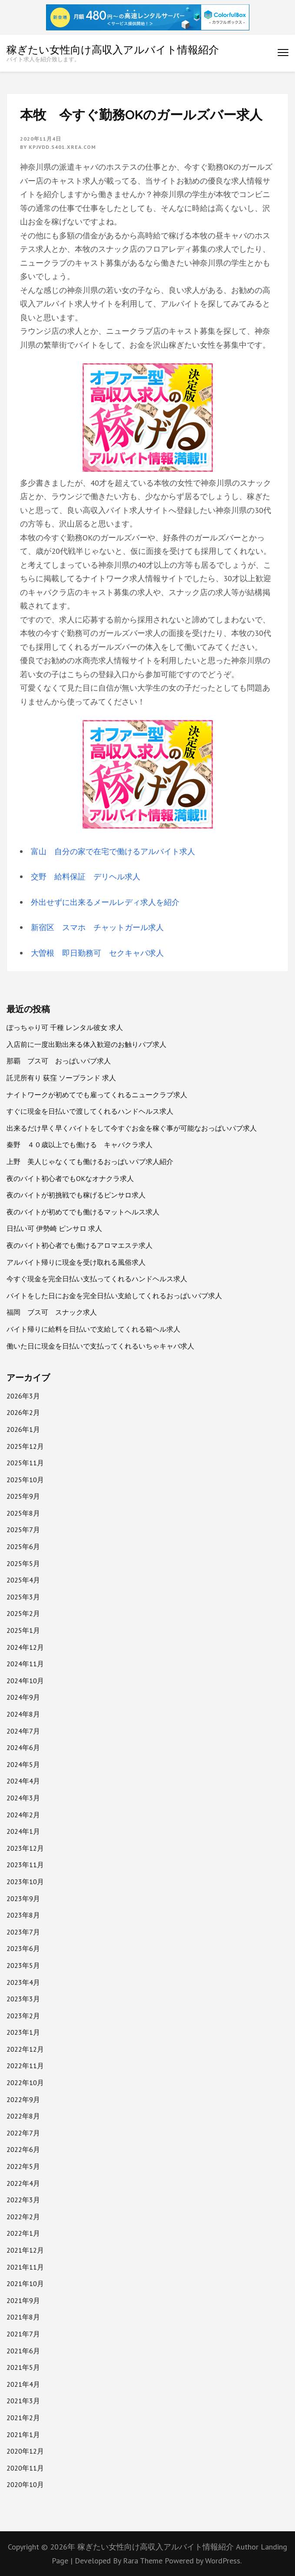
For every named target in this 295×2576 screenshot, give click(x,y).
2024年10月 (25, 1680)
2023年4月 (23, 1982)
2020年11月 (25, 2468)
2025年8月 (23, 1513)
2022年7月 (23, 2133)
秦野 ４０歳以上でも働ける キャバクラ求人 (79, 1144)
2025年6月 (23, 1546)
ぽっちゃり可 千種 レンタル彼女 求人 (65, 1027)
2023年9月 (23, 1898)
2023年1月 (23, 2032)
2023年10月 (25, 1881)
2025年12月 (25, 1446)
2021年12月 (25, 2250)
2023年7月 (23, 1932)
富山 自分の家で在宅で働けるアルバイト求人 (113, 851)
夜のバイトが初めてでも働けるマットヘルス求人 (83, 1211)
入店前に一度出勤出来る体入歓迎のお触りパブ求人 (86, 1044)
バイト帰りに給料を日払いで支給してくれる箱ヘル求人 (93, 1329)
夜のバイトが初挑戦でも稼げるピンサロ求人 (76, 1195)
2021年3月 (23, 2400)
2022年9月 (23, 2099)
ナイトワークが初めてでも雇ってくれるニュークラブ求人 (97, 1094)
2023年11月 (25, 1864)
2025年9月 (23, 1496)
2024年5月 (23, 1764)
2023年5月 (23, 1965)
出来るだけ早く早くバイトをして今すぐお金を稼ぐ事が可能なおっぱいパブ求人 (132, 1128)
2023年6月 (23, 1948)
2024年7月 (23, 1731)
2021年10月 (25, 2283)
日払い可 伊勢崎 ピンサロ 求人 (54, 1228)
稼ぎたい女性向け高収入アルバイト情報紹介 (113, 49)
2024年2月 (23, 1814)
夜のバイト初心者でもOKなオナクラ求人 (70, 1178)
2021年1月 (23, 2434)
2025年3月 (23, 1596)
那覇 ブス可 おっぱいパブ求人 (59, 1060)
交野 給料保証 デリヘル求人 (85, 877)
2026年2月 (23, 1412)
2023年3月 (23, 1998)
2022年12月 (25, 2049)
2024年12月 (25, 1647)
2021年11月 (25, 2267)
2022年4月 (23, 2183)
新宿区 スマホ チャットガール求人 (97, 927)
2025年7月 (23, 1529)
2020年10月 (25, 2484)
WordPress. (223, 2561)
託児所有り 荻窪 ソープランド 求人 (61, 1077)
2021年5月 (23, 2367)
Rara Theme (144, 2561)
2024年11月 (25, 1663)
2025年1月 (23, 1630)
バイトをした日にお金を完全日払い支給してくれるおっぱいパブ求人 (114, 1295)
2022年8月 (23, 2116)
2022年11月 (25, 2065)
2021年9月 (23, 2300)
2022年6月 (23, 2149)
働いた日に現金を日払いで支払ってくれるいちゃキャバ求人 (100, 1346)
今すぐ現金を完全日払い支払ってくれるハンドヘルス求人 (97, 1278)
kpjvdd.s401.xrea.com (62, 147)
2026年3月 (23, 1396)
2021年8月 (23, 2317)
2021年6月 (23, 2350)
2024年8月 (23, 1714)
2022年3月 (23, 2199)
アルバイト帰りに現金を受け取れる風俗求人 (76, 1262)
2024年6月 (23, 1747)
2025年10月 (25, 1479)
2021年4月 (23, 2384)
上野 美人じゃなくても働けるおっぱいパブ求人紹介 (90, 1161)
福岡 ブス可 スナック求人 (52, 1312)
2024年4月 (23, 1781)
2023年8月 (23, 1915)
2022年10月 (25, 2082)
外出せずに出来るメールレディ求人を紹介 (105, 902)
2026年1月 (23, 1429)
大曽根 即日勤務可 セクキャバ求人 (97, 953)
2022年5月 (23, 2166)
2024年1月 (23, 1831)
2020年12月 (25, 2451)
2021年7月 (23, 2333)
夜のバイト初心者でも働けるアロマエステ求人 (79, 1245)
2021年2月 (23, 2417)
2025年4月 (23, 1580)
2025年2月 (23, 1613)
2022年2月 (23, 2216)
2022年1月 (23, 2233)
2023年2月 (23, 2015)
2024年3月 (23, 1797)
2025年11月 (25, 1462)
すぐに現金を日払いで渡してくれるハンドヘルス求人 (90, 1111)
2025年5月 (23, 1563)
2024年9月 (23, 1697)
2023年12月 (25, 1848)
